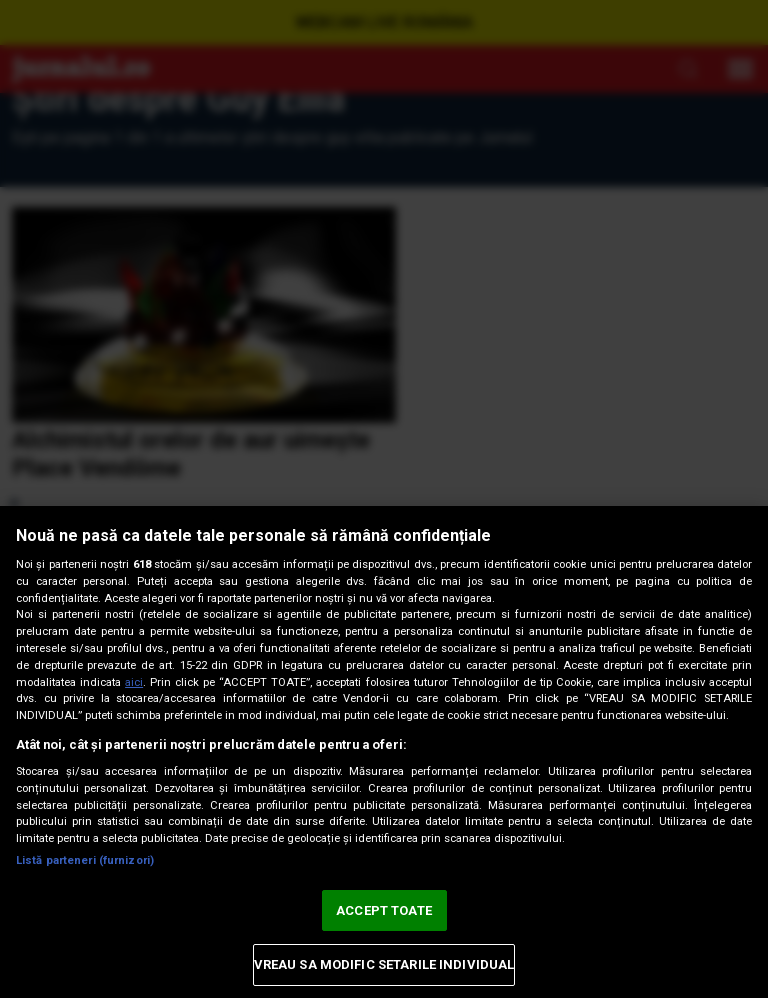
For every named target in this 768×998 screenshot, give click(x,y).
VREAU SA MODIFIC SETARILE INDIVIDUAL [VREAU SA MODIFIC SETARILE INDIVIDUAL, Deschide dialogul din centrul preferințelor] (384, 964)
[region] (384, 752)
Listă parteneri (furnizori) (85, 860)
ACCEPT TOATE (384, 910)
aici (134, 682)
